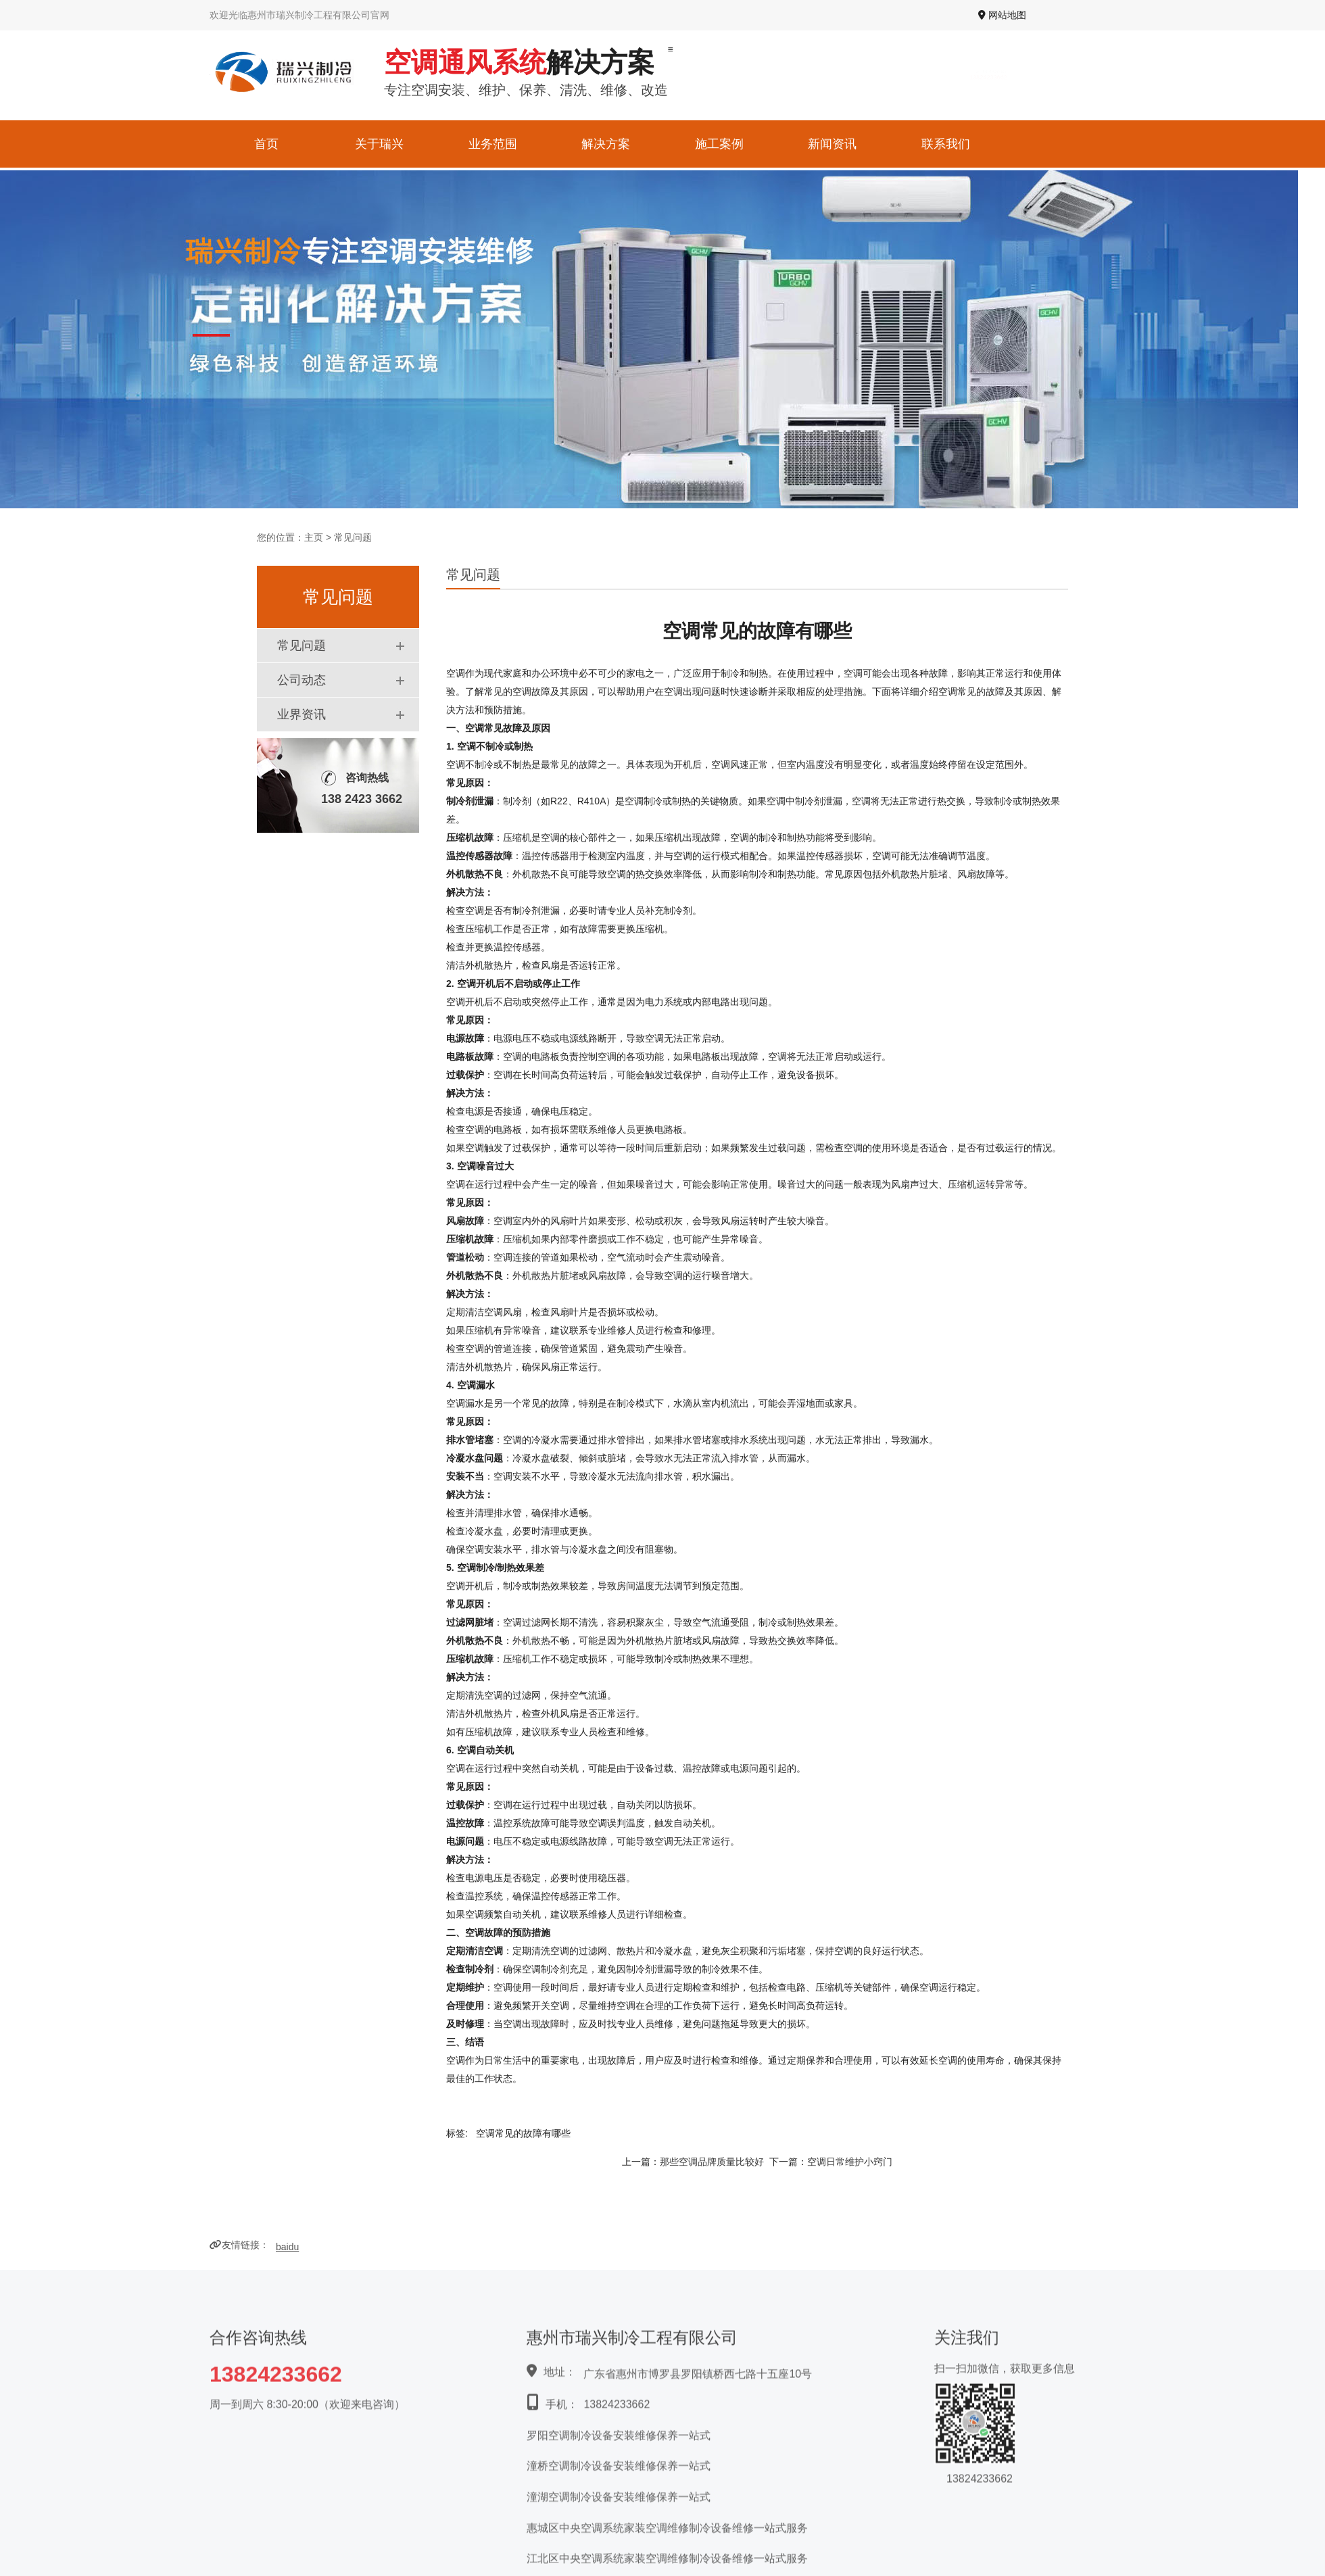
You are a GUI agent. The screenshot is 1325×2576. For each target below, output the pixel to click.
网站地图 (1002, 14)
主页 (313, 537)
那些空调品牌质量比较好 (712, 2161)
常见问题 (301, 645)
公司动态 (301, 680)
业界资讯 (301, 714)
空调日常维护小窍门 (849, 2161)
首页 (266, 144)
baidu (287, 2246)
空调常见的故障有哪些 (523, 2133)
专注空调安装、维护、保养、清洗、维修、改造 (526, 71)
